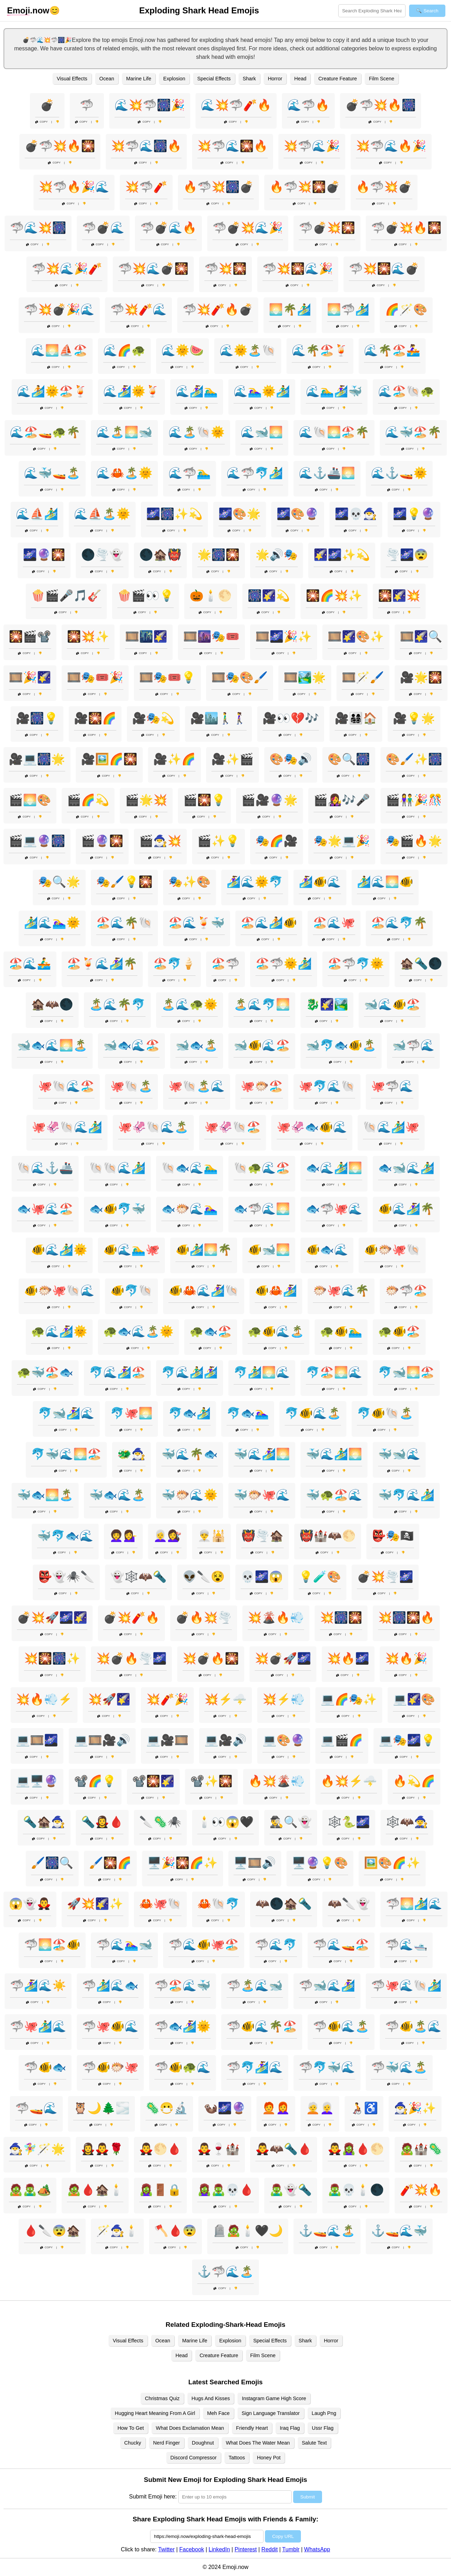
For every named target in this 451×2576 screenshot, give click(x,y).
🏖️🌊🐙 (334, 922)
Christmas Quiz (162, 2398)
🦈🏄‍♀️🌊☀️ (38, 1985)
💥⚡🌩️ (225, 1699)
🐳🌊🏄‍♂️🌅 (334, 1454)
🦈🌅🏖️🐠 (52, 1944)
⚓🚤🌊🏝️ (327, 2230)
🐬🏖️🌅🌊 (334, 1372)
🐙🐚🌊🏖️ (66, 1086)
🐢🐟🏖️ (211, 1331)
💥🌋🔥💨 (276, 1617)
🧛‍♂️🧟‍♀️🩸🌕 (356, 2149)
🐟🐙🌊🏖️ (45, 1208)
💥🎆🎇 (341, 1617)
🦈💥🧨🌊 (138, 309)
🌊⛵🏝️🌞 (102, 513)
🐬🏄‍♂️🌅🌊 (262, 1372)
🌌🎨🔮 (298, 513)
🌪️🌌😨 (407, 554)
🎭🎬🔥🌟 (414, 840)
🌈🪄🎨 (406, 309)
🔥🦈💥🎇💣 (305, 186)
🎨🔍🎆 (349, 759)
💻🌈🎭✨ (349, 1699)
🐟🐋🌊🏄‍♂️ (406, 1167)
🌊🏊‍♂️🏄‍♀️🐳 (334, 391)
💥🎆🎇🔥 (406, 1617)
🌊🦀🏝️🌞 (124, 473)
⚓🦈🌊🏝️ (225, 2271)
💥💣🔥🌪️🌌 (131, 1658)
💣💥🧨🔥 (131, 1617)
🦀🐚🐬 (218, 1903)
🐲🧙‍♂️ (131, 1454)
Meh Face (218, 2413)
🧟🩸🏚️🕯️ (95, 2189)
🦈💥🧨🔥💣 (218, 309)
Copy (41, 121)
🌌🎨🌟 (239, 513)
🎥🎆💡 (37, 718)
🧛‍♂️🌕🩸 (160, 2149)
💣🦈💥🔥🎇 (60, 146)
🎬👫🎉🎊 (414, 800)
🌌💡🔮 (414, 513)
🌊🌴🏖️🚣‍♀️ (392, 350)
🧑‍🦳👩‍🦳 (320, 2108)
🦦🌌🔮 (225, 2108)
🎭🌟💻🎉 (342, 840)
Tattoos (237, 2457)
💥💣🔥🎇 (211, 1658)
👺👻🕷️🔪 (66, 1576)
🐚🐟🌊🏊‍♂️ (189, 1167)
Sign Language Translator (271, 2413)
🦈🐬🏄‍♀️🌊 (255, 2067)
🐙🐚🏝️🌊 (196, 1086)
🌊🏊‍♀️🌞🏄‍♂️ (262, 391)
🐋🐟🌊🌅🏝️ (52, 1045)
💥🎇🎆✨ (52, 1658)
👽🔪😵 (204, 1576)
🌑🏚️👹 (160, 554)
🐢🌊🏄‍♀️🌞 (59, 1331)
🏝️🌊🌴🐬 (117, 1004)
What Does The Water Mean (258, 2443)
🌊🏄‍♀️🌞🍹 (131, 391)
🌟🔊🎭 (276, 554)
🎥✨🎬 (232, 759)
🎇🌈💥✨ (334, 595)
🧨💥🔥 (421, 2189)
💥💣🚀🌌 (283, 1658)
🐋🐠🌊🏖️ (262, 1045)
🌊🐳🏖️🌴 (413, 432)
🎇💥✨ (88, 636)
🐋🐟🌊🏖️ (131, 1045)
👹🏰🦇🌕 (327, 1535)
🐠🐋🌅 (269, 1249)
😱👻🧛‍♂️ (30, 1903)
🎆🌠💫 (269, 595)
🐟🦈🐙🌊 (334, 1208)
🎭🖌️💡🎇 (124, 881)
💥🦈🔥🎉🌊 (74, 186)
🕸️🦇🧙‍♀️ (407, 1822)
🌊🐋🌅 (262, 432)
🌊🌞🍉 (182, 350)
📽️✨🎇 (211, 1781)
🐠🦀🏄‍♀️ (276, 1290)
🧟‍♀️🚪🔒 (160, 2189)
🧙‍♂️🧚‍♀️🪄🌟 (37, 2149)
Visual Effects (72, 78)
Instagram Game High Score (274, 2398)
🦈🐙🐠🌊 (110, 2026)
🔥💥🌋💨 (276, 1781)
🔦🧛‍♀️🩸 (102, 1822)
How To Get (130, 2428)
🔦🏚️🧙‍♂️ (44, 1822)
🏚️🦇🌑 (52, 1004)
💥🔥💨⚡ (44, 1699)
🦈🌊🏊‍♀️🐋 (124, 1944)
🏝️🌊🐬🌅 (262, 1004)
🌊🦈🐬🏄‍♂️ (255, 473)
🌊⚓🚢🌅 (327, 473)
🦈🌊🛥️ (406, 1944)
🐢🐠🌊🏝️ (276, 1331)
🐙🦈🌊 (392, 1086)
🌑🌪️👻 (102, 554)
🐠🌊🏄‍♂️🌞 (59, 1249)
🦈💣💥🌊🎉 (247, 227)
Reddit (269, 2549)
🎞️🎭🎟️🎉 (95, 677)
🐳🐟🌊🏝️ (117, 1495)
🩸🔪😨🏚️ (52, 2230)
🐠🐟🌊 (327, 1249)
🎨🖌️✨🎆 (414, 759)
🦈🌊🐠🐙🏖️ (203, 1944)
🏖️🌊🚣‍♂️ (30, 963)
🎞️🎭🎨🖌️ (239, 677)
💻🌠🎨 (414, 1699)
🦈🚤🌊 (36, 2108)
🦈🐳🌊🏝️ (399, 2067)
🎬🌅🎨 (30, 800)
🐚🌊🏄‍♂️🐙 (391, 1127)
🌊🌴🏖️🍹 (320, 350)
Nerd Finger (166, 2443)
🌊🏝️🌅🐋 (124, 432)
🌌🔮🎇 (44, 554)
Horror (275, 78)
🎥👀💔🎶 (290, 718)
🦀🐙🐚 (160, 1903)
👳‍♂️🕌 (211, 1535)
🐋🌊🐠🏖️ (392, 1004)
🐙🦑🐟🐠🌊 (312, 1127)
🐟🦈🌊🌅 (262, 1208)
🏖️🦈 (225, 963)
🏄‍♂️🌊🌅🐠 (385, 881)
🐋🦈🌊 (413, 1045)
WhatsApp (317, 2549)
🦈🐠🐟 (45, 2067)
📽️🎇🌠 (153, 1781)
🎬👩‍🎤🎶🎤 (342, 800)
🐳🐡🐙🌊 (262, 1495)
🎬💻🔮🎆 (37, 840)
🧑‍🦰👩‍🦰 (276, 2108)
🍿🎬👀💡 (145, 595)
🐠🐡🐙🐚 (392, 1249)
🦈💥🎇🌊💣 (384, 268)
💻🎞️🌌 (37, 1740)
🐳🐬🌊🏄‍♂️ (406, 1495)
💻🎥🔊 (225, 1740)
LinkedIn (219, 2549)
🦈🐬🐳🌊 (327, 2067)
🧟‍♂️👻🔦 (291, 2189)
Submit (307, 2497)
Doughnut (203, 2443)
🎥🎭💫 (153, 718)
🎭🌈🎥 (276, 840)
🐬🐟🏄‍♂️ (189, 1413)
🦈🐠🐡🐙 (110, 2067)
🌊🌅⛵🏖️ (59, 350)
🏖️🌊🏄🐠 (269, 922)
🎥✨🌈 (174, 759)
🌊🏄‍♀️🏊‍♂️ (196, 391)
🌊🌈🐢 (124, 350)
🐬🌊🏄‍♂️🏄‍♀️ (189, 1372)
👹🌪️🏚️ (262, 1535)
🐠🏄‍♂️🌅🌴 (203, 1249)
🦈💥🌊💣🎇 (153, 268)
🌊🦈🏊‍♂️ (189, 473)
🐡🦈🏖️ (406, 1290)
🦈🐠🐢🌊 (182, 2067)
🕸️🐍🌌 (349, 1822)
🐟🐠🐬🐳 (117, 1208)
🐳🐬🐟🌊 (65, 1535)
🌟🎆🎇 (218, 554)
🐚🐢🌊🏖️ (262, 1167)
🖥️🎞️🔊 (255, 1862)
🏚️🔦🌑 (421, 963)
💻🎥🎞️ (167, 1740)
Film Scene (381, 78)
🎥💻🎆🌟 (37, 759)
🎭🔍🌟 (59, 881)
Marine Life (138, 78)
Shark (249, 78)
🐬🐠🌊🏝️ (313, 1413)
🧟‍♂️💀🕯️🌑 (356, 2189)
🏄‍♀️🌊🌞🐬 (255, 881)
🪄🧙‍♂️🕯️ (117, 2230)
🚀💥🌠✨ (95, 1903)
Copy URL (283, 2536)
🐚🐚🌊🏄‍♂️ (117, 1167)
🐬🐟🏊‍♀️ (248, 1413)
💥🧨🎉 (167, 1699)
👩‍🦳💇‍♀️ (167, 1535)
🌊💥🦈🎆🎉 (150, 105)
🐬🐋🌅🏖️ (406, 1372)
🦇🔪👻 (349, 1903)
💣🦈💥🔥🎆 (380, 105)
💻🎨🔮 (283, 1740)
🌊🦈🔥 (308, 105)
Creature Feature (337, 78)
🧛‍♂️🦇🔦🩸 (283, 2149)
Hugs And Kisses (211, 2398)
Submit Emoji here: (153, 2497)
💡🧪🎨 (320, 1576)
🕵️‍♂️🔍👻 (291, 1822)
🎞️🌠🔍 (421, 636)
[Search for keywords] (372, 10)
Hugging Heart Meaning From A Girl (155, 2413)
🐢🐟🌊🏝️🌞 (138, 1331)
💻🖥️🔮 (37, 1781)
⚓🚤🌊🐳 (399, 2230)
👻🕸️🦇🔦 (138, 1576)
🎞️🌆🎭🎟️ (211, 636)
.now (28, 11)
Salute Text (314, 2443)
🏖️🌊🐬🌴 (399, 922)
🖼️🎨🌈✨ (392, 1862)
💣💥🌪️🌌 (385, 1576)
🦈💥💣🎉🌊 (59, 309)
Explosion (174, 78)
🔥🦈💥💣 (384, 186)
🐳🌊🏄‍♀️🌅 (262, 1454)
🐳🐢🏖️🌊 (334, 1495)
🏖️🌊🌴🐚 (124, 922)
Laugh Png (324, 2413)
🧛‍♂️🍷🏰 (218, 2149)
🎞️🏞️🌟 (305, 677)
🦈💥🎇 (225, 268)
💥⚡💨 (283, 1699)
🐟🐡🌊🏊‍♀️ (189, 1208)
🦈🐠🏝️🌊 (413, 2026)
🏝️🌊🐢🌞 (189, 1004)
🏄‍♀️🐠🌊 (320, 881)
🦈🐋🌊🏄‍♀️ (327, 1985)
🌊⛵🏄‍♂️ (37, 513)
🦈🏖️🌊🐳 (182, 1985)
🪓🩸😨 (175, 2230)
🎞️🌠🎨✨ (356, 636)
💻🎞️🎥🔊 (102, 1740)
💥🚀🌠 (109, 1699)
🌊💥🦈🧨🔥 (236, 105)
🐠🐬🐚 (131, 1290)
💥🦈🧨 (146, 186)
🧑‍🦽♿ (364, 2108)
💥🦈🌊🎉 (312, 146)
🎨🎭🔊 (291, 759)
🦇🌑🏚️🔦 (283, 1903)
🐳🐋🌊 (399, 1454)
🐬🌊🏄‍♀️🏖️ (117, 1372)
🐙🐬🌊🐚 (327, 1086)
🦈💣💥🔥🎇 (406, 227)
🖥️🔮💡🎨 (320, 1862)
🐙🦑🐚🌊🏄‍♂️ (67, 1127)
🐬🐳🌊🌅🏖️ (66, 1454)
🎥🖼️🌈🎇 (109, 759)
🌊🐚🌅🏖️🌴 (334, 432)
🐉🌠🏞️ (327, 1004)
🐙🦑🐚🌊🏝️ (153, 1127)
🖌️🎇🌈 (110, 1862)
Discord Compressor (194, 2457)
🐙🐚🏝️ (131, 1086)
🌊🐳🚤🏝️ (52, 473)
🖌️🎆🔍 (52, 1862)
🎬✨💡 (218, 840)
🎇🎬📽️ (30, 636)
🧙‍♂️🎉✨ (415, 2108)
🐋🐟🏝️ (196, 1045)
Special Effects (214, 78)
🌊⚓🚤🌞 (399, 473)
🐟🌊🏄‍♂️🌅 (334, 1167)
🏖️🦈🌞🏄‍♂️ (283, 963)
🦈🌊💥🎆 (38, 227)
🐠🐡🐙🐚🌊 (59, 1290)
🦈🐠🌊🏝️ (341, 2026)
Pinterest (246, 2549)
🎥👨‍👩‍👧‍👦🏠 (356, 718)
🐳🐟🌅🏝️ (45, 1495)
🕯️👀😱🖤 (225, 1822)
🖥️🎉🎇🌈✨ (182, 1862)
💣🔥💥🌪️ (203, 1617)
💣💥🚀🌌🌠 (52, 1617)
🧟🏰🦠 (421, 2149)
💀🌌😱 (262, 1576)
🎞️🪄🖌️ (363, 677)
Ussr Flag (323, 2428)
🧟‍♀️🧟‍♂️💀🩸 (225, 2189)
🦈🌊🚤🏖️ (341, 1944)
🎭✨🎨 (189, 881)
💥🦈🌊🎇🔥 (232, 146)
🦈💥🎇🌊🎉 (297, 268)
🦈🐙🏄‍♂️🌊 (38, 2026)
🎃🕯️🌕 (211, 595)
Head (300, 78)
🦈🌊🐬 (276, 1944)
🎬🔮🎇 (102, 840)
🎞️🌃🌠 (146, 636)
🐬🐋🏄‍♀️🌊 (66, 1413)
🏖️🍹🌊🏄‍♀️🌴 (102, 963)
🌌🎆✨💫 (174, 513)
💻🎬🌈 (342, 1740)
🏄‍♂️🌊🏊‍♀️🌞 (52, 922)
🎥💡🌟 (414, 718)
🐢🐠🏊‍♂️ (341, 1331)
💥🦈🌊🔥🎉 (391, 146)
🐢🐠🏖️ (399, 1331)
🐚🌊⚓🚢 (45, 1167)
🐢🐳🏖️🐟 (45, 1372)
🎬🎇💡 (204, 800)
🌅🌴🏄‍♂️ (290, 309)
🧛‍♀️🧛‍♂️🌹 (102, 2149)
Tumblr (290, 2549)
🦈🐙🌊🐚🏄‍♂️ (406, 1985)
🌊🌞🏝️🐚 (248, 350)
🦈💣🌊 (103, 227)
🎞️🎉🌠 (30, 677)
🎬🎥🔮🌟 (269, 800)
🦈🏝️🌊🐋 (255, 1985)
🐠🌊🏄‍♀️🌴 (406, 1208)
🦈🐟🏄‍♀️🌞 (182, 2026)
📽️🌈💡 (95, 1781)
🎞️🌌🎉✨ (283, 636)
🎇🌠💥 (399, 595)
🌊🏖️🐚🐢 (406, 391)
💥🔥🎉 (406, 1658)
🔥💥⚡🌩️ (349, 1781)
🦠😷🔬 (167, 2108)
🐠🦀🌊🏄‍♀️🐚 (203, 1290)
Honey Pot (268, 2457)
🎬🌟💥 (146, 800)
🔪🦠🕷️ (160, 1822)
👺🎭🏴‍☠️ (393, 1535)
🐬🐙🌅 (131, 1413)
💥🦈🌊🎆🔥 (146, 146)
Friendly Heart (252, 2428)
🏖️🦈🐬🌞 (356, 963)
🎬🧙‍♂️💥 (160, 840)
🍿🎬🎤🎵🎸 (66, 595)
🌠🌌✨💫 (342, 554)
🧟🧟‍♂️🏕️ (30, 2189)
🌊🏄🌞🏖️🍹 (52, 391)
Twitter (166, 2549)
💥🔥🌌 (348, 1658)
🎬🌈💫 (88, 800)
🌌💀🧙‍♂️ (356, 513)
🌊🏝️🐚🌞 (196, 432)
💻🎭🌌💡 (407, 1740)
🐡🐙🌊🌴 (341, 1290)
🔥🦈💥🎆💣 (218, 186)
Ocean (106, 78)
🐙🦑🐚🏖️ (232, 1127)
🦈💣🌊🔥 (168, 227)
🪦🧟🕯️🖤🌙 (247, 2230)
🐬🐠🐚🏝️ (385, 1413)
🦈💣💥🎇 (327, 227)
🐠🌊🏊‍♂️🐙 (131, 1249)
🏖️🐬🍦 (174, 963)
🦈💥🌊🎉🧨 (67, 268)
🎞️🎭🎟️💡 (167, 677)
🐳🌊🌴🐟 (189, 1454)
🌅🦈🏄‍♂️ (348, 309)
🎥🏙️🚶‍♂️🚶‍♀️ (218, 718)
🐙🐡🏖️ (262, 1086)
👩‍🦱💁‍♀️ (123, 1535)
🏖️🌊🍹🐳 (196, 922)
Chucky (132, 2443)
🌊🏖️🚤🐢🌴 (45, 432)
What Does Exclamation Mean (190, 2428)
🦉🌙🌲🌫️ (101, 2108)
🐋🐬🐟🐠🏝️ (341, 1045)
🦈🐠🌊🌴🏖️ (262, 2026)
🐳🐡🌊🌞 (189, 1495)
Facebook (191, 2549)
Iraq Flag (290, 2428)
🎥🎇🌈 (95, 718)
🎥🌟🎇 (421, 677)
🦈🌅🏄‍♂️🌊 (414, 1903)
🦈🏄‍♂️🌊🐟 (110, 1985)
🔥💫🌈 (414, 1781)
